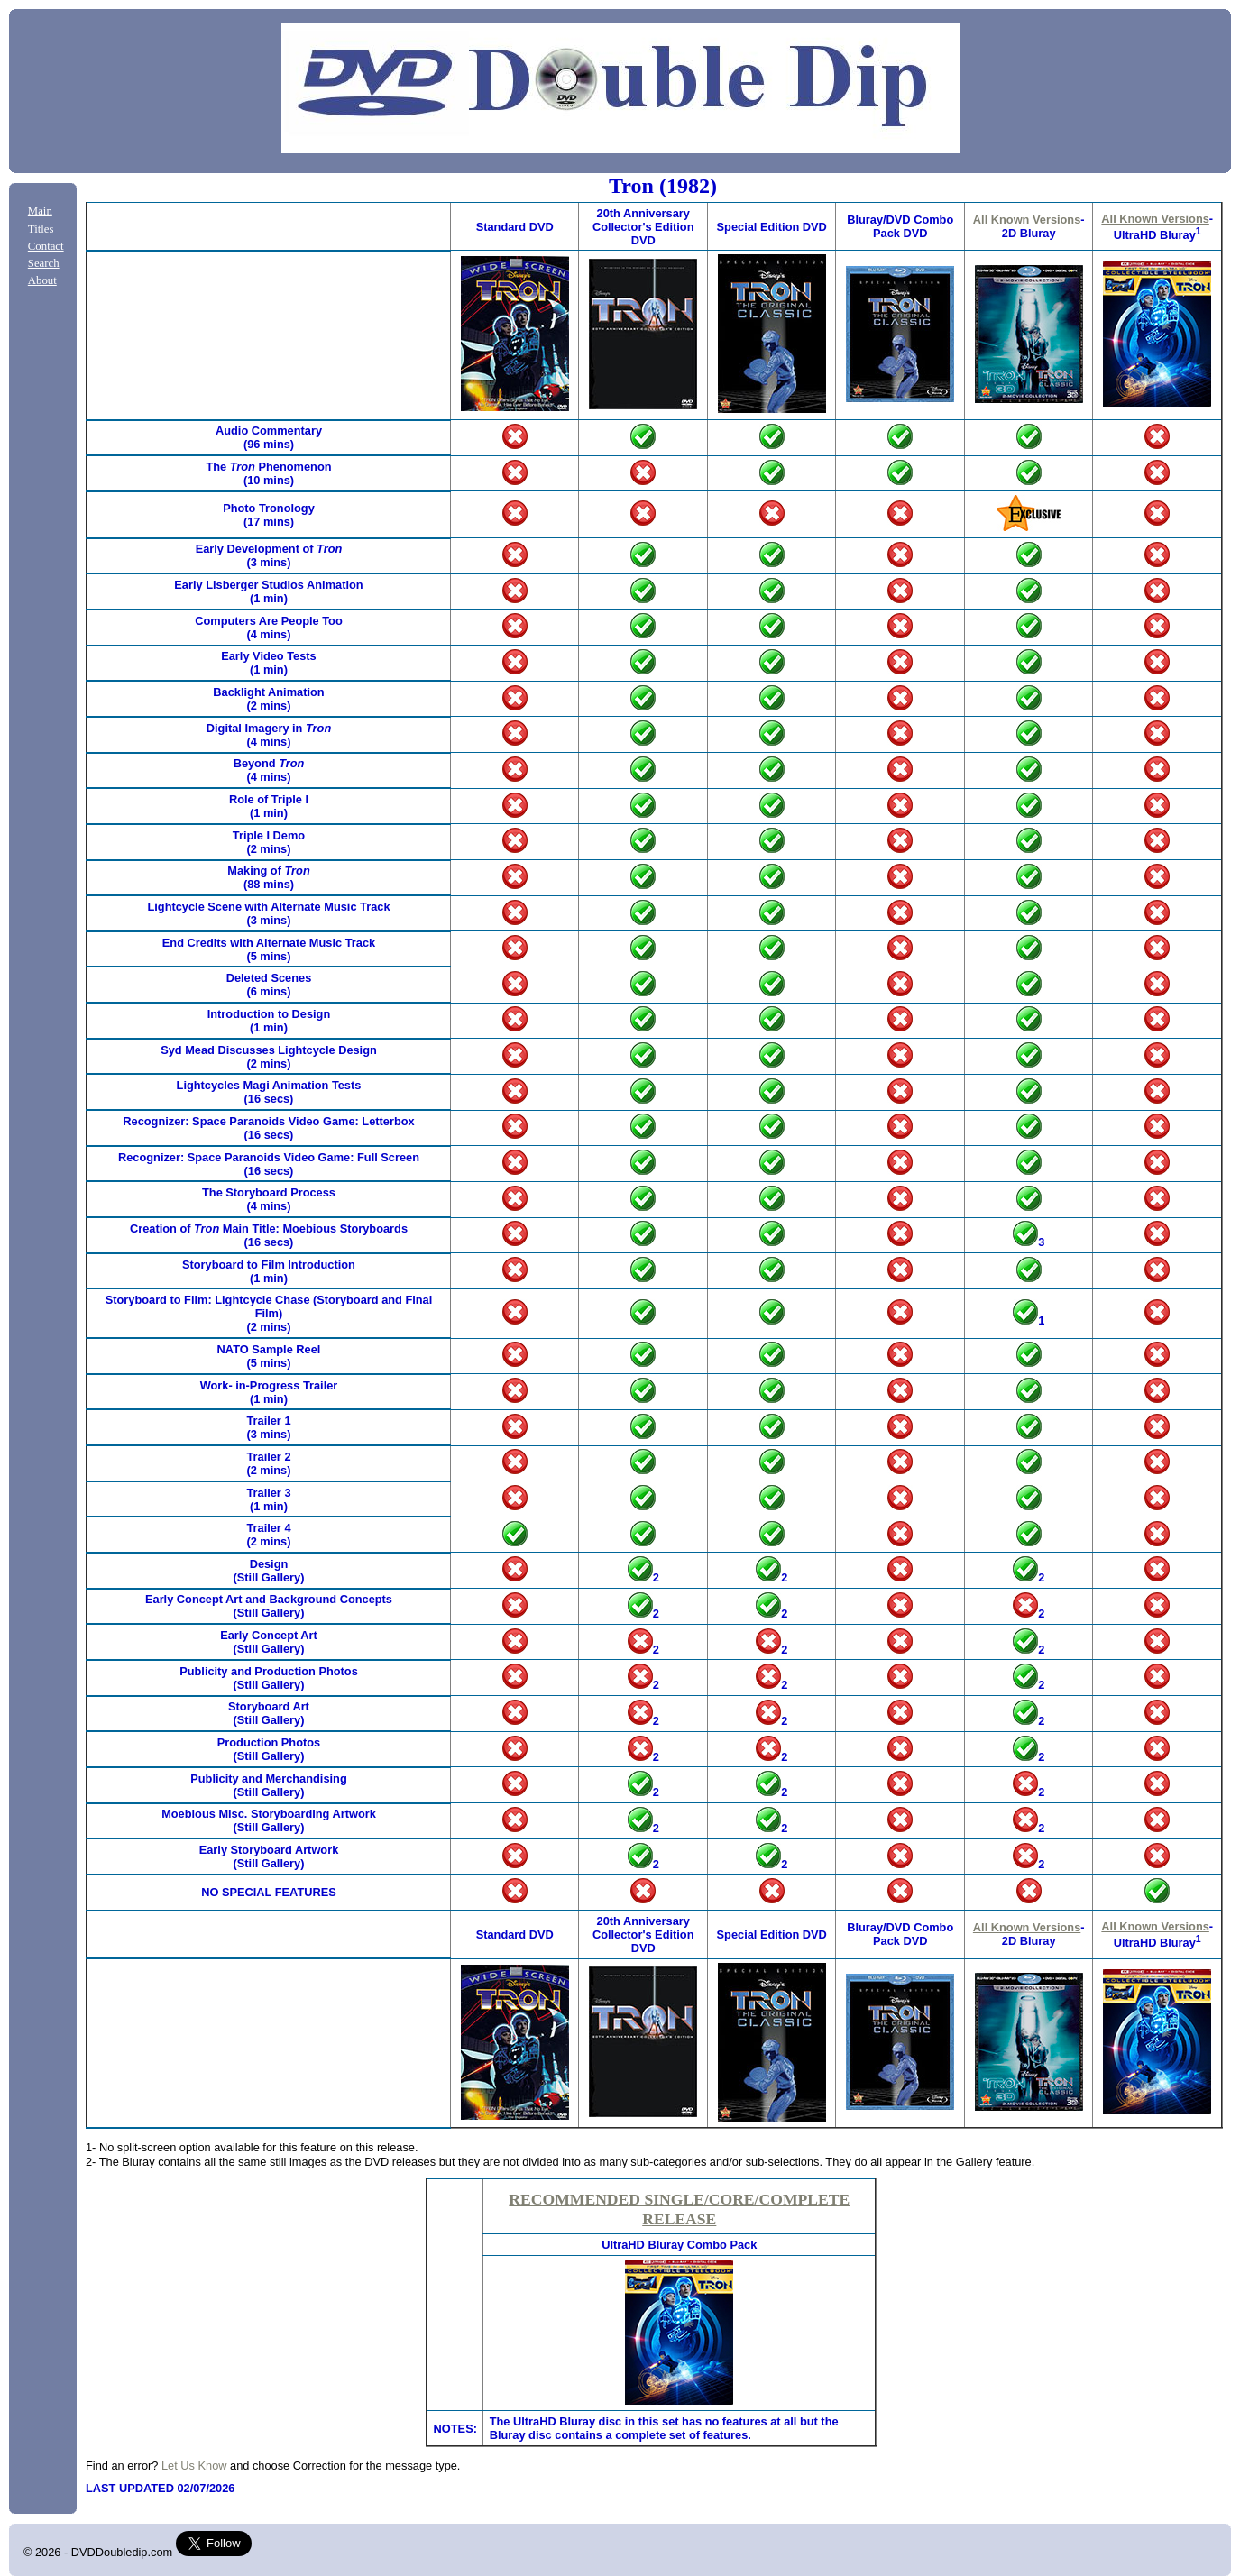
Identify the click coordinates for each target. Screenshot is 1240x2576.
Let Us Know (194, 2465)
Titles (41, 229)
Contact (46, 246)
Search (44, 263)
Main (40, 211)
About (42, 280)
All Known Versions (1026, 219)
